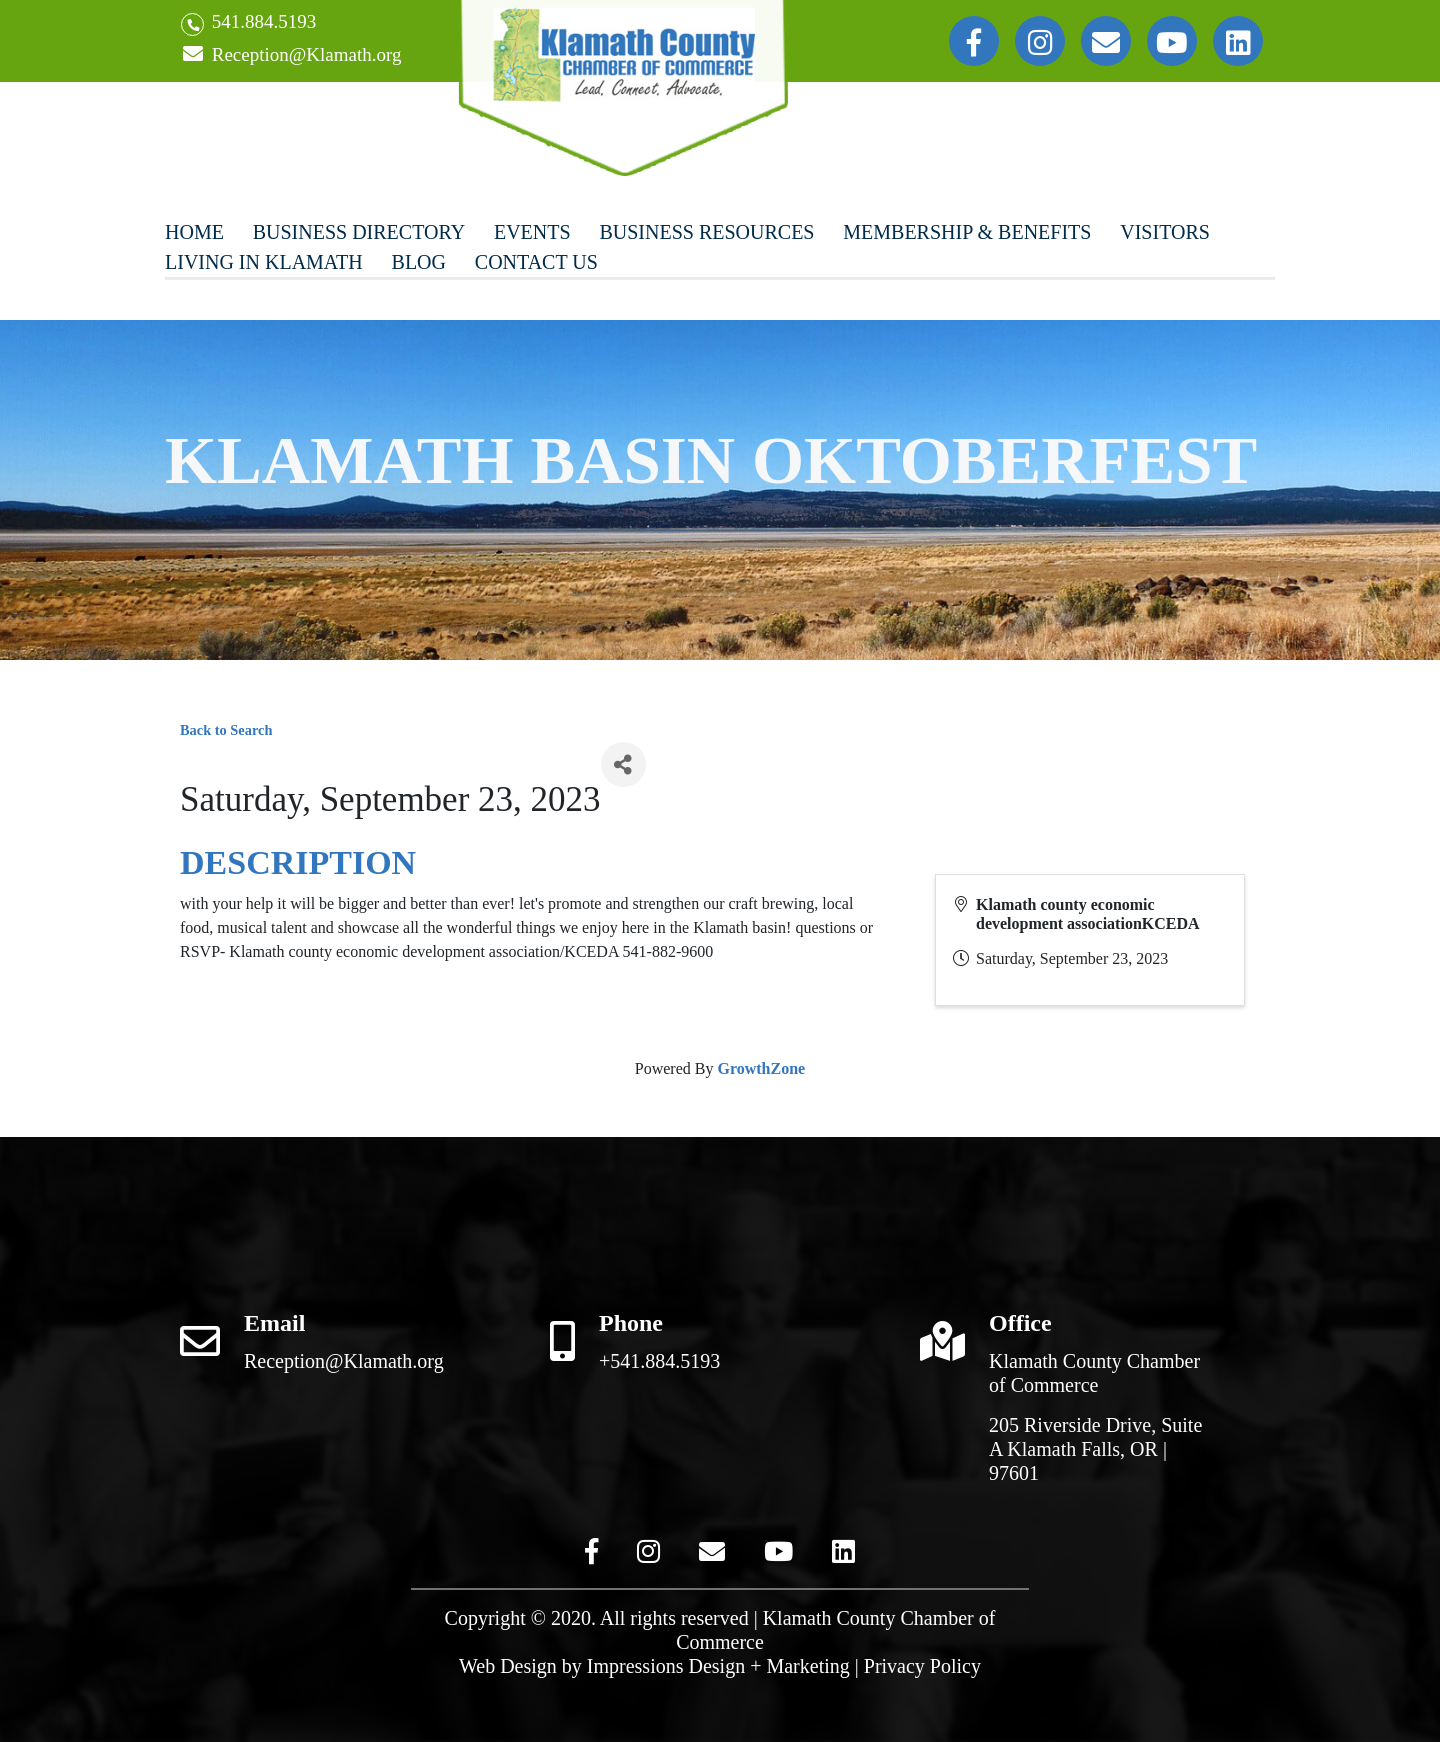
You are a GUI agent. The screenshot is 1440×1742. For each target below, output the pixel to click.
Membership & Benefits (967, 232)
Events (532, 232)
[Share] (623, 764)
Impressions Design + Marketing (718, 1666)
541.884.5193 (248, 23)
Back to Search (226, 730)
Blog (419, 262)
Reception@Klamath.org (291, 55)
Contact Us (536, 262)
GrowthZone (761, 1068)
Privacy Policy (922, 1666)
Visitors (1165, 232)
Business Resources (706, 232)
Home (194, 232)
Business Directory (359, 232)
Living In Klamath (264, 262)
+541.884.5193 (659, 1361)
